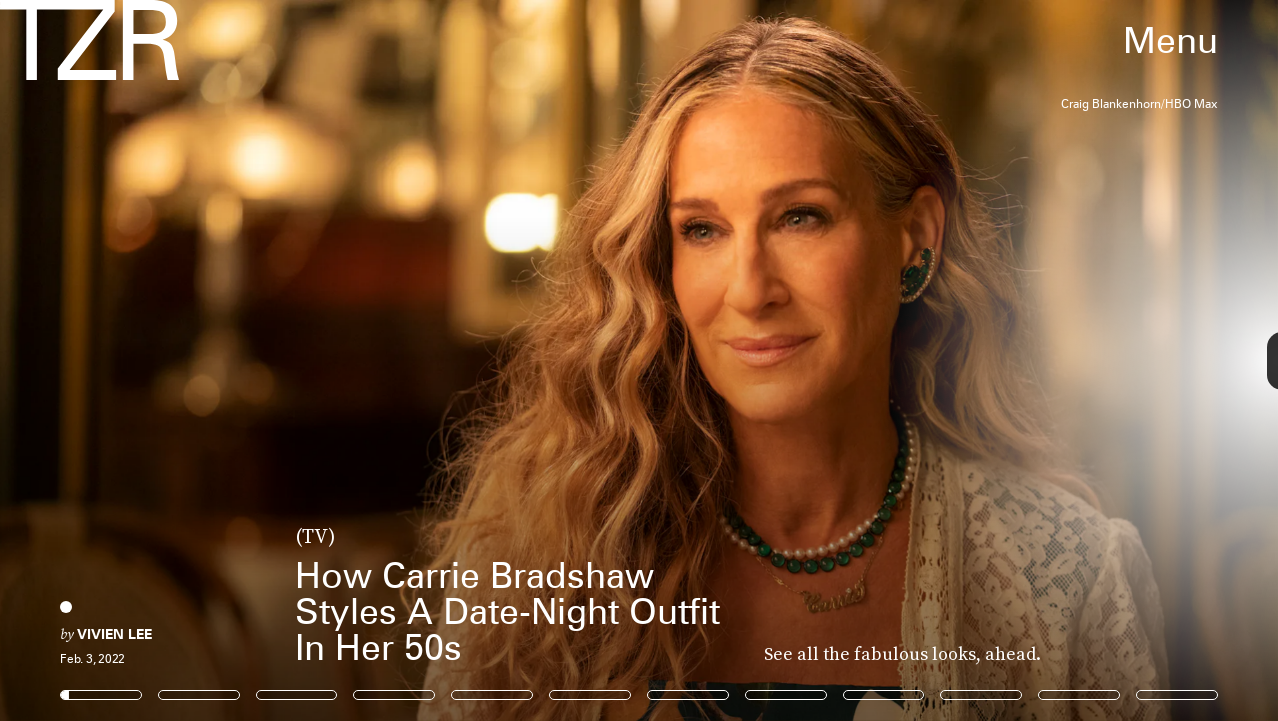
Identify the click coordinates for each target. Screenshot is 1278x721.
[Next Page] (850, 360)
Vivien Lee (114, 634)
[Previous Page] (211, 360)
